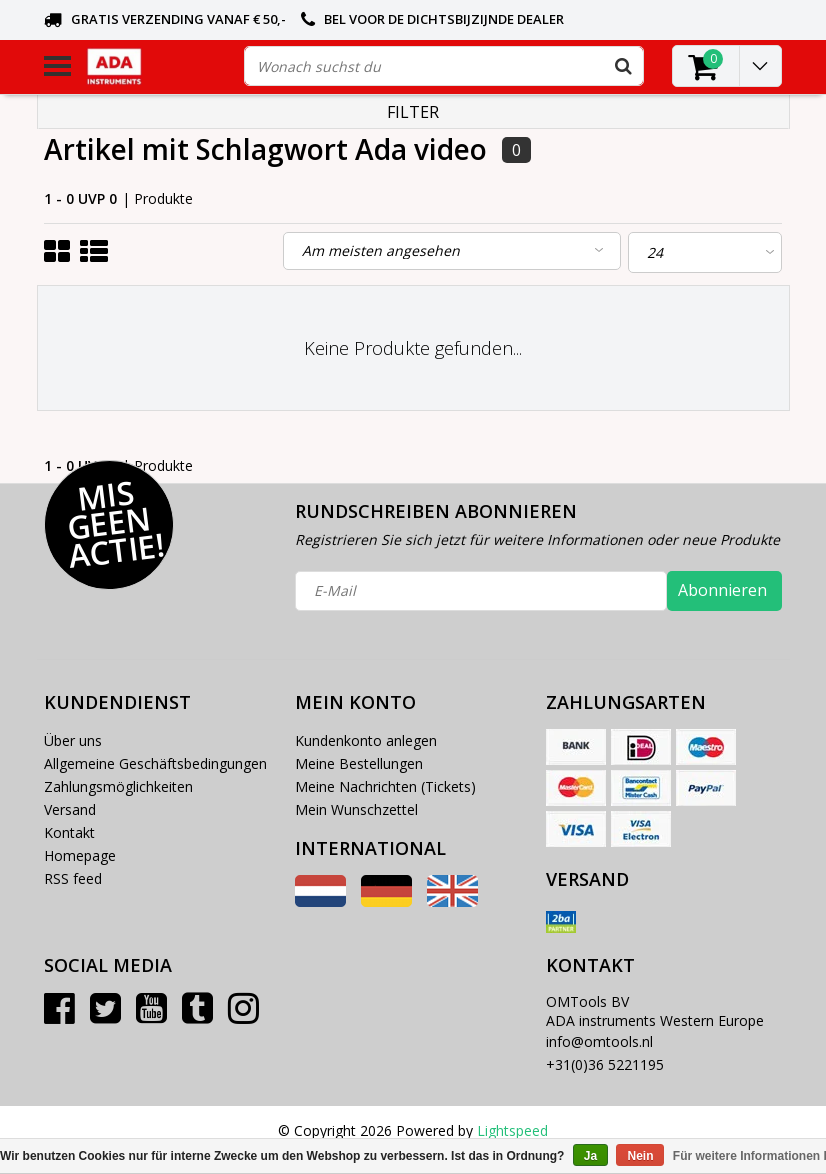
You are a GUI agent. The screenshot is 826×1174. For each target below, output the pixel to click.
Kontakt (69, 832)
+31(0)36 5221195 (605, 1064)
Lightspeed (512, 1130)
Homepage (80, 855)
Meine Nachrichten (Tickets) (385, 786)
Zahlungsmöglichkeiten (118, 786)
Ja (590, 1156)
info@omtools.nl (599, 1041)
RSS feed (73, 878)
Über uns (73, 740)
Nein (640, 1156)
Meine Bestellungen (359, 763)
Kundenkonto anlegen (366, 740)
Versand (70, 809)
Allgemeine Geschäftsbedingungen (155, 763)
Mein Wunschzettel (356, 809)
